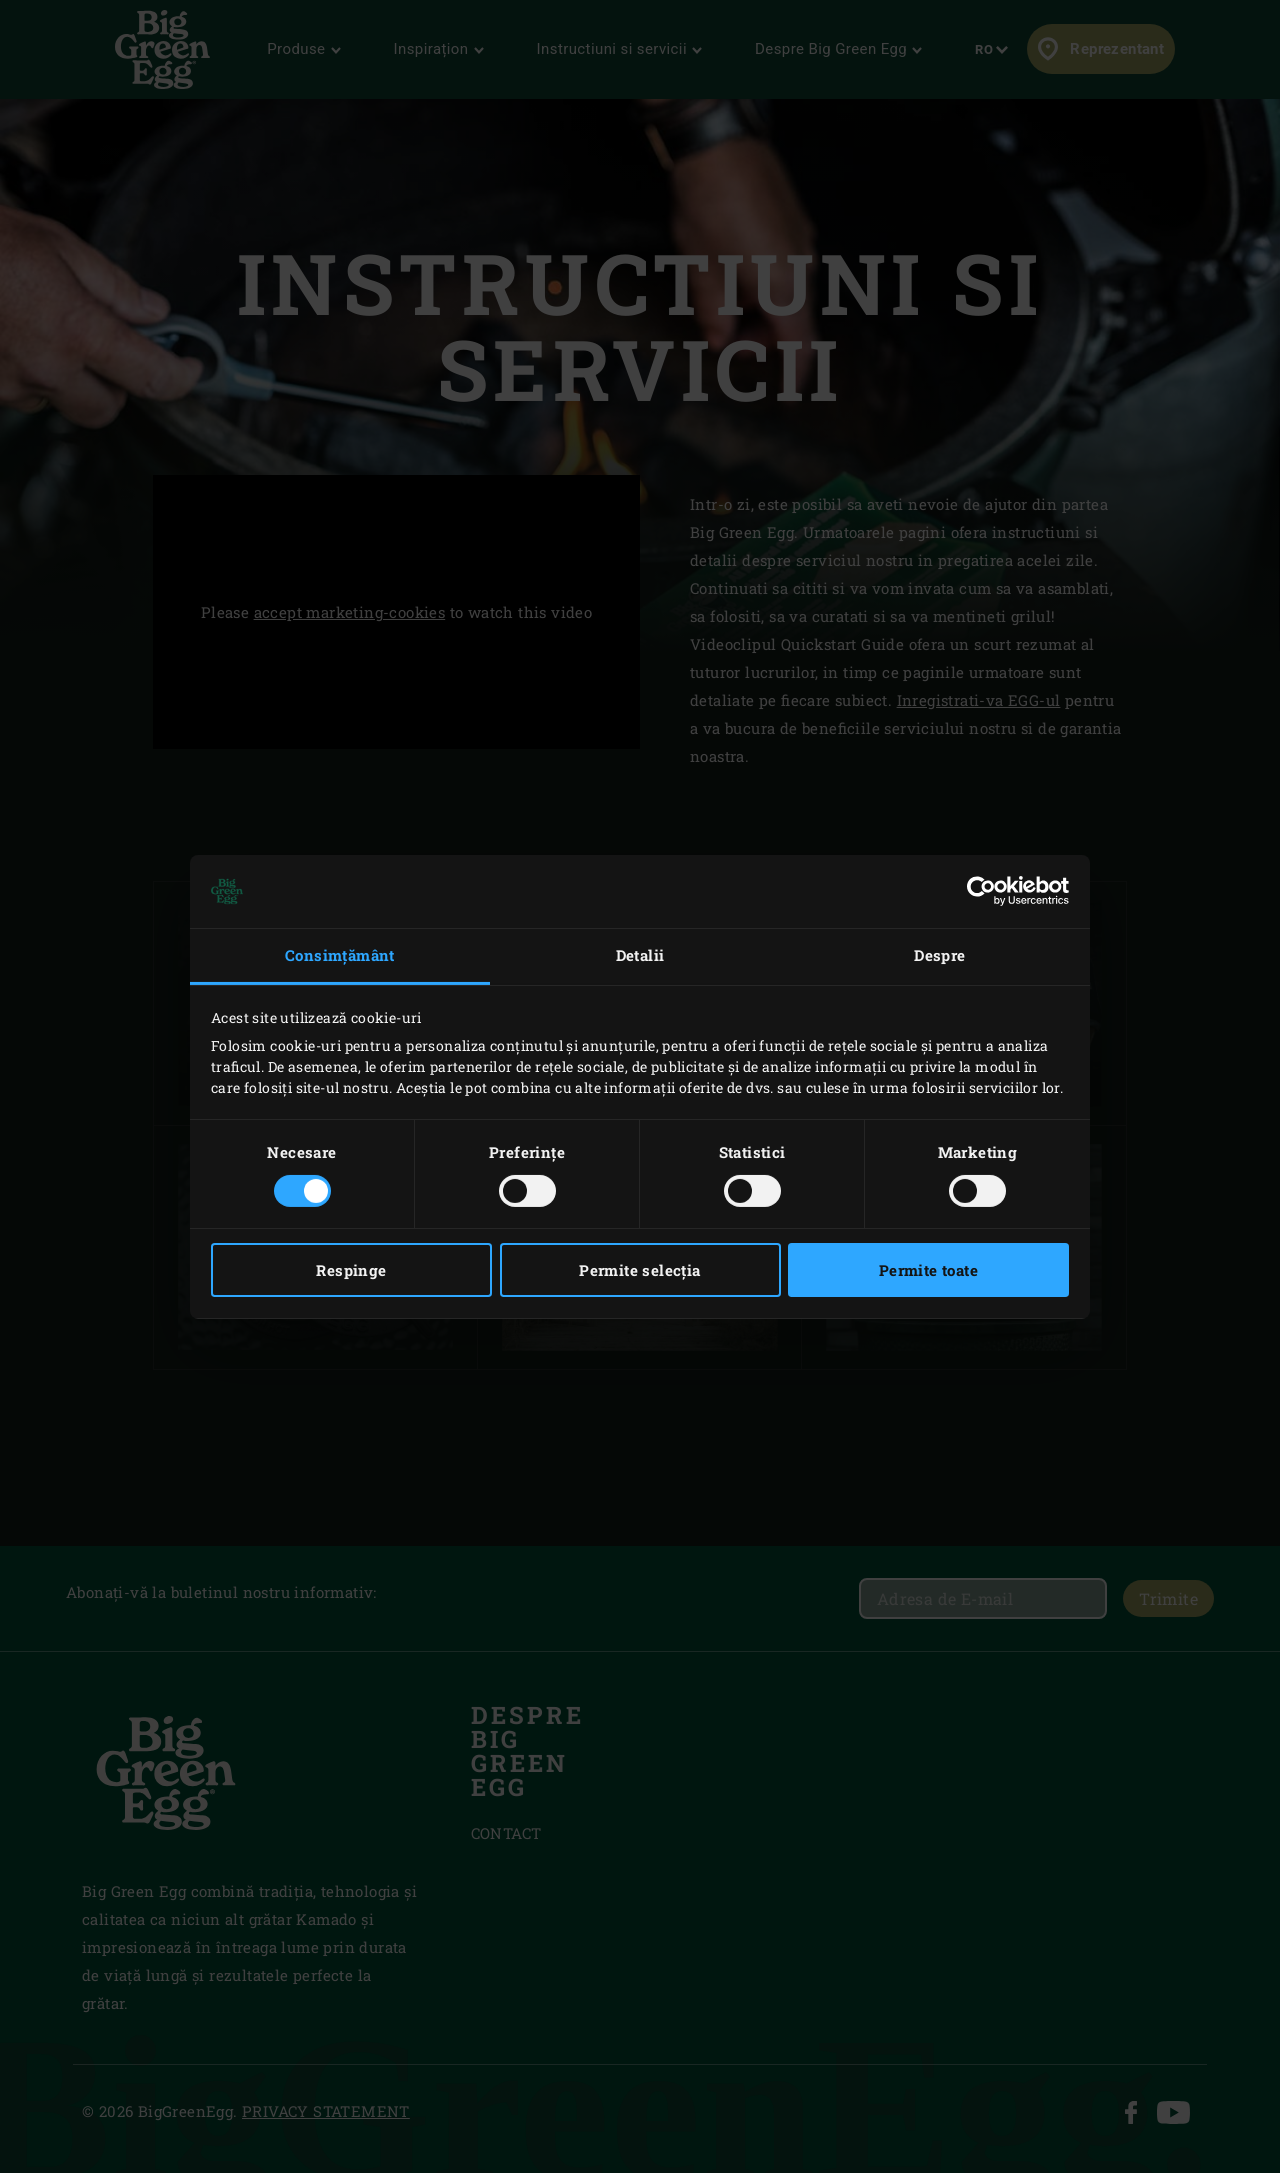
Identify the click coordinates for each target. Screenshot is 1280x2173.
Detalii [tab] (640, 955)
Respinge (351, 1270)
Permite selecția (639, 1270)
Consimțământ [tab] (340, 955)
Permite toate (928, 1270)
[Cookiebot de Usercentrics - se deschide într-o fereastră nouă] (981, 891)
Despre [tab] (939, 955)
